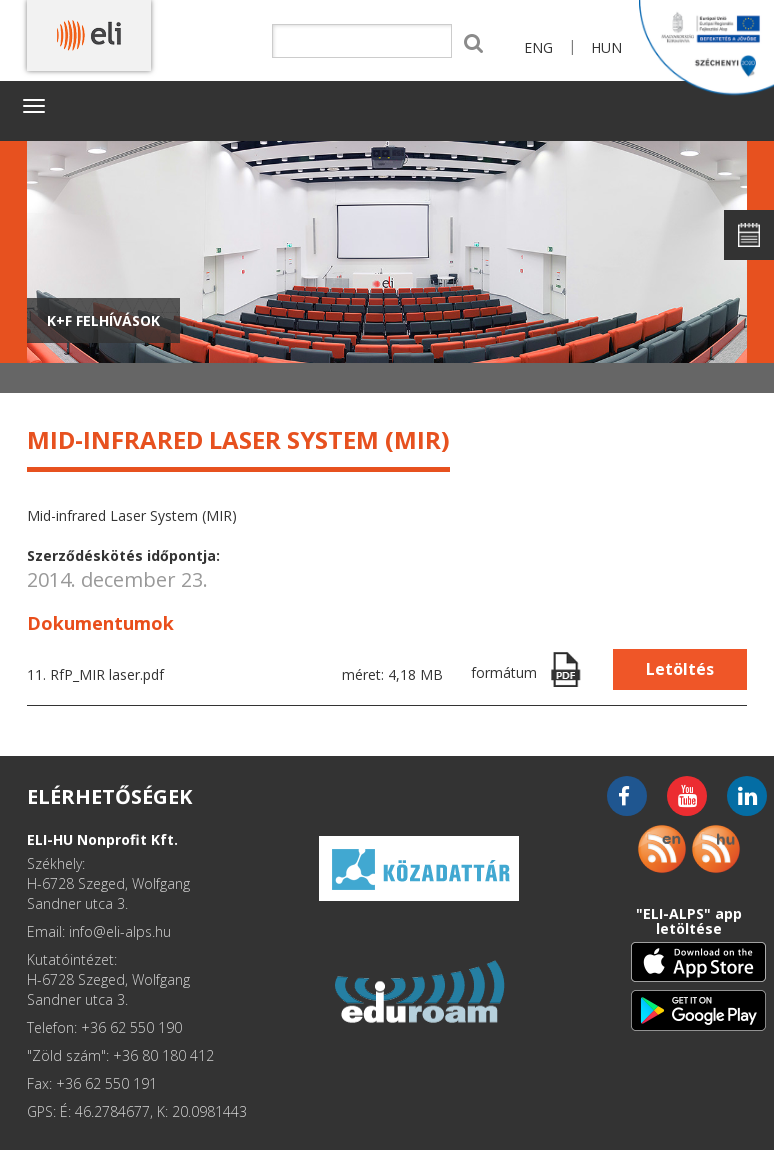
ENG (538, 47)
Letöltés (680, 669)
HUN (606, 47)
